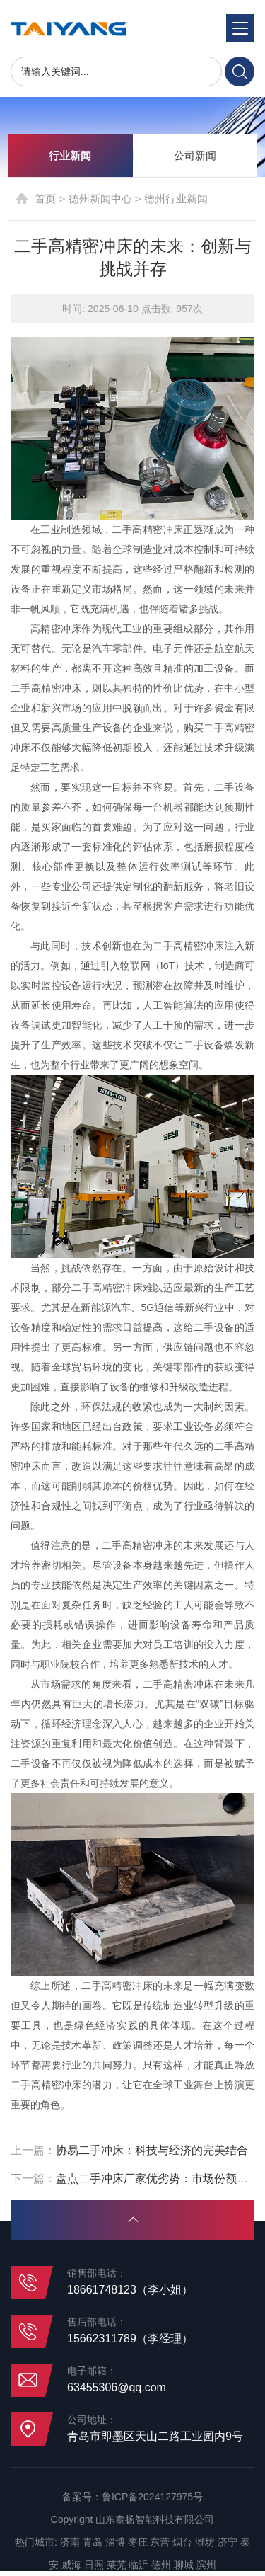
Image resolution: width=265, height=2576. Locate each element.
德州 (161, 2564)
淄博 (115, 2542)
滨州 (206, 2564)
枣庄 (138, 2542)
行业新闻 (70, 155)
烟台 (182, 2542)
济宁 (227, 2542)
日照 (94, 2564)
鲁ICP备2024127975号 (152, 2496)
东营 (160, 2542)
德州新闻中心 (100, 199)
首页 (45, 199)
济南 (70, 2542)
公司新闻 (195, 155)
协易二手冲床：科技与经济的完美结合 (152, 2150)
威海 (71, 2564)
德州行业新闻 (176, 199)
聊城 (184, 2564)
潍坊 (205, 2542)
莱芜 (116, 2564)
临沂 (138, 2564)
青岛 (92, 2542)
